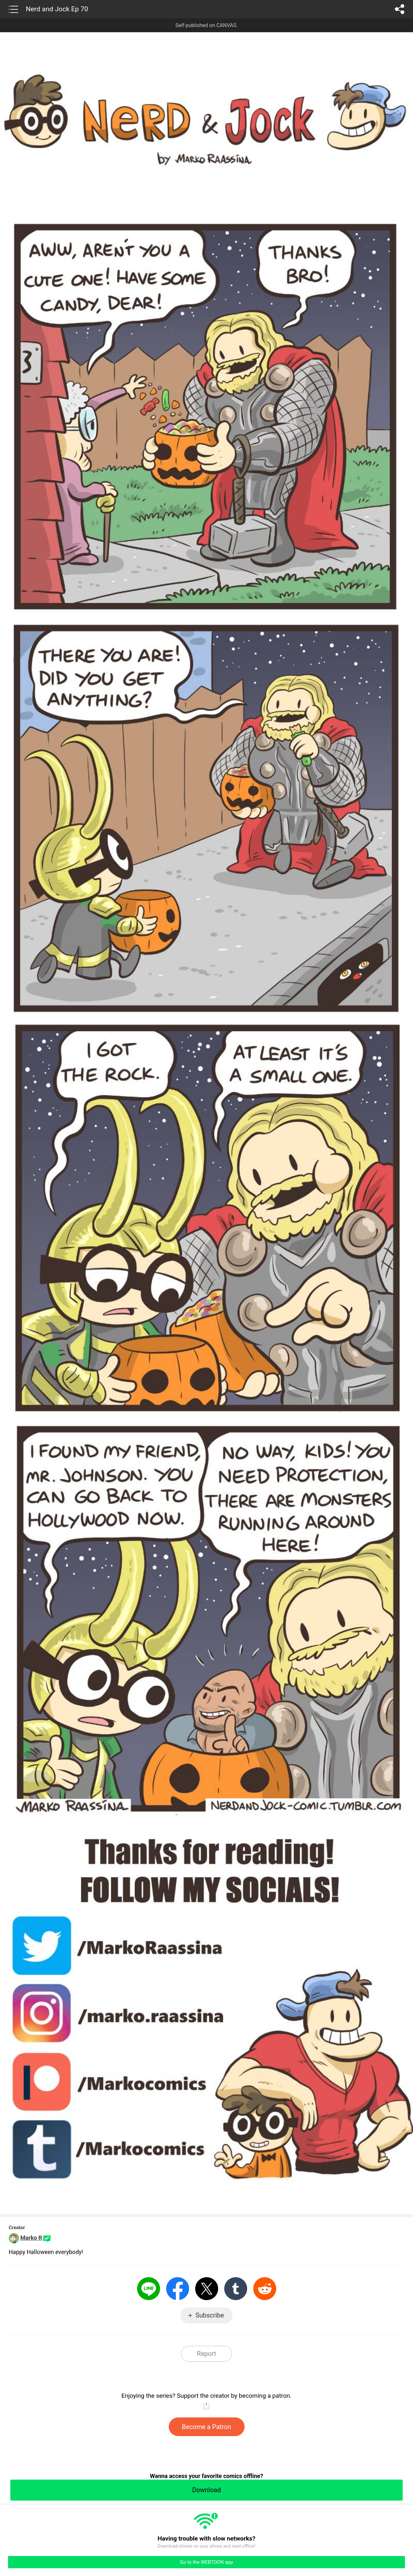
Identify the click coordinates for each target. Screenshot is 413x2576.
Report (206, 2353)
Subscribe (210, 2315)
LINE (148, 2288)
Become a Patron (206, 2427)
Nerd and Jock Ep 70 (57, 9)
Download (206, 2490)
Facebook (177, 2288)
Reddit (264, 2288)
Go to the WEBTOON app (206, 2562)
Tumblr (235, 2288)
